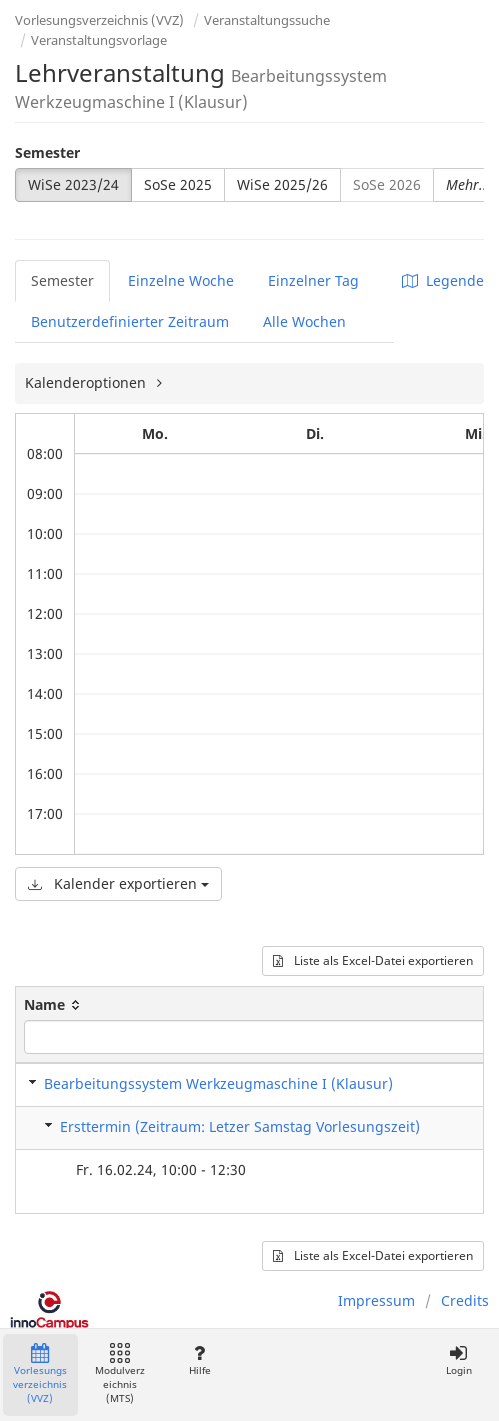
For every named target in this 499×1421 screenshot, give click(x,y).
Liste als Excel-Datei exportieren (373, 960)
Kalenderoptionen (87, 382)
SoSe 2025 (178, 184)
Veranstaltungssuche (267, 20)
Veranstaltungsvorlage (99, 40)
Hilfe (199, 1360)
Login (458, 1360)
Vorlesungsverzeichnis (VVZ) (99, 20)
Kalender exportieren (118, 883)
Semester (47, 152)
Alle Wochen (304, 321)
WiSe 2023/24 (73, 184)
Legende (443, 280)
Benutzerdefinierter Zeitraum (130, 321)
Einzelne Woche (181, 280)
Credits (465, 1300)
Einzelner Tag (313, 280)
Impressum (376, 1300)
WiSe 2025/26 (282, 184)
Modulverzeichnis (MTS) (120, 1374)
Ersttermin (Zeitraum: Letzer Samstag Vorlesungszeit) (240, 1126)
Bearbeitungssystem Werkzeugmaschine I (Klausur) (218, 1083)
